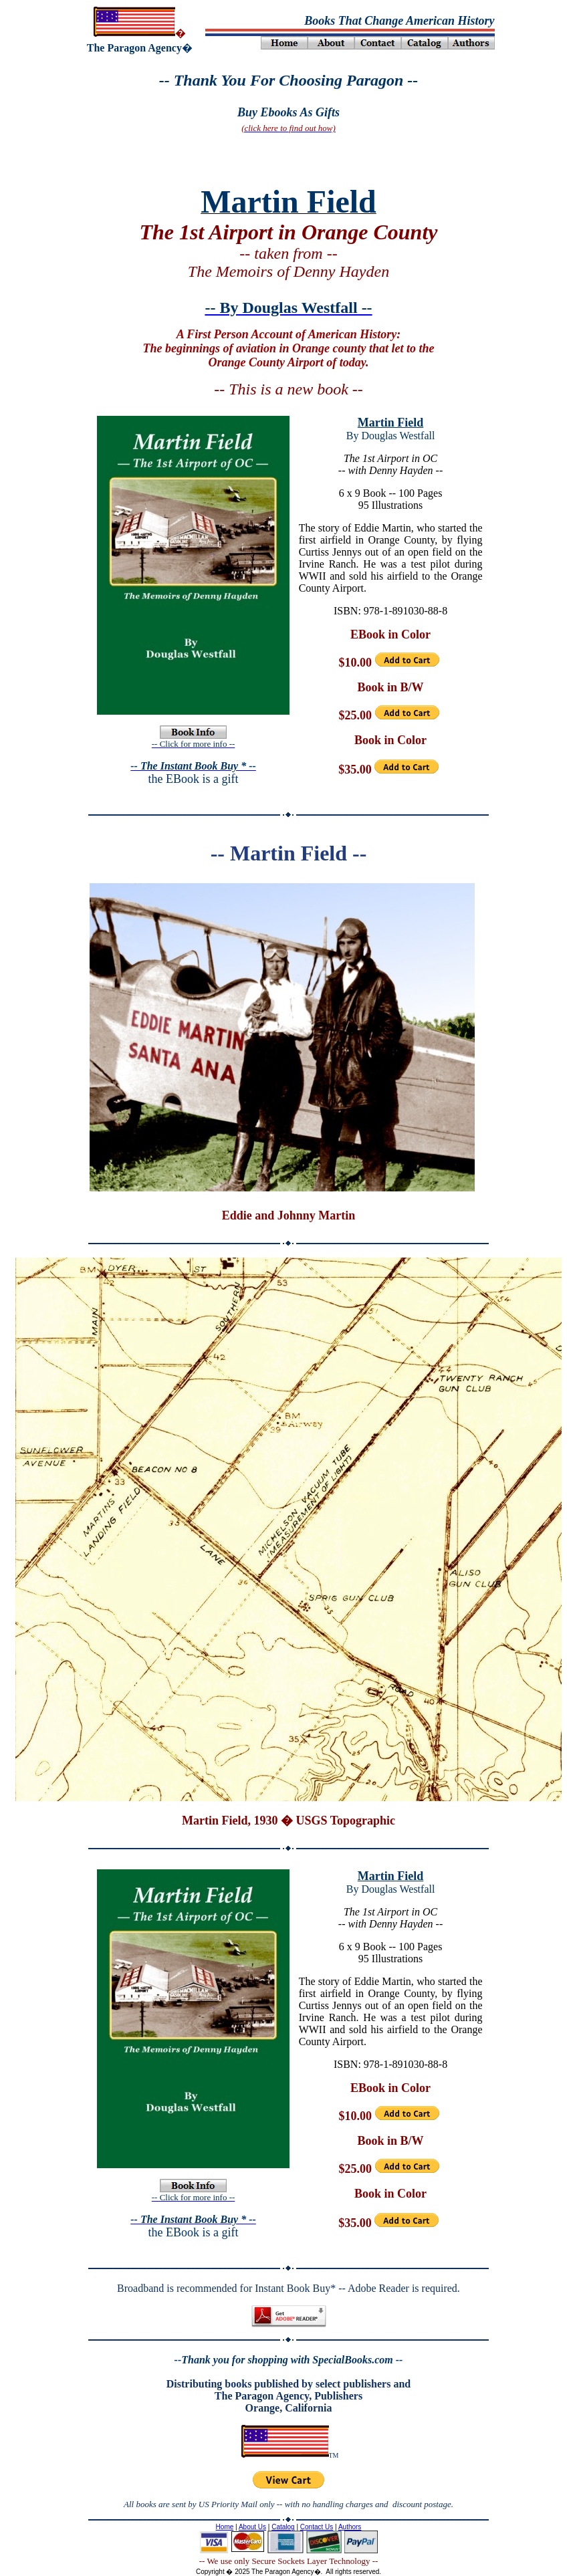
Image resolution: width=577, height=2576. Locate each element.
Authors (349, 2527)
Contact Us (316, 2527)
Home (225, 2527)
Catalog (282, 2527)
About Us (252, 2527)
